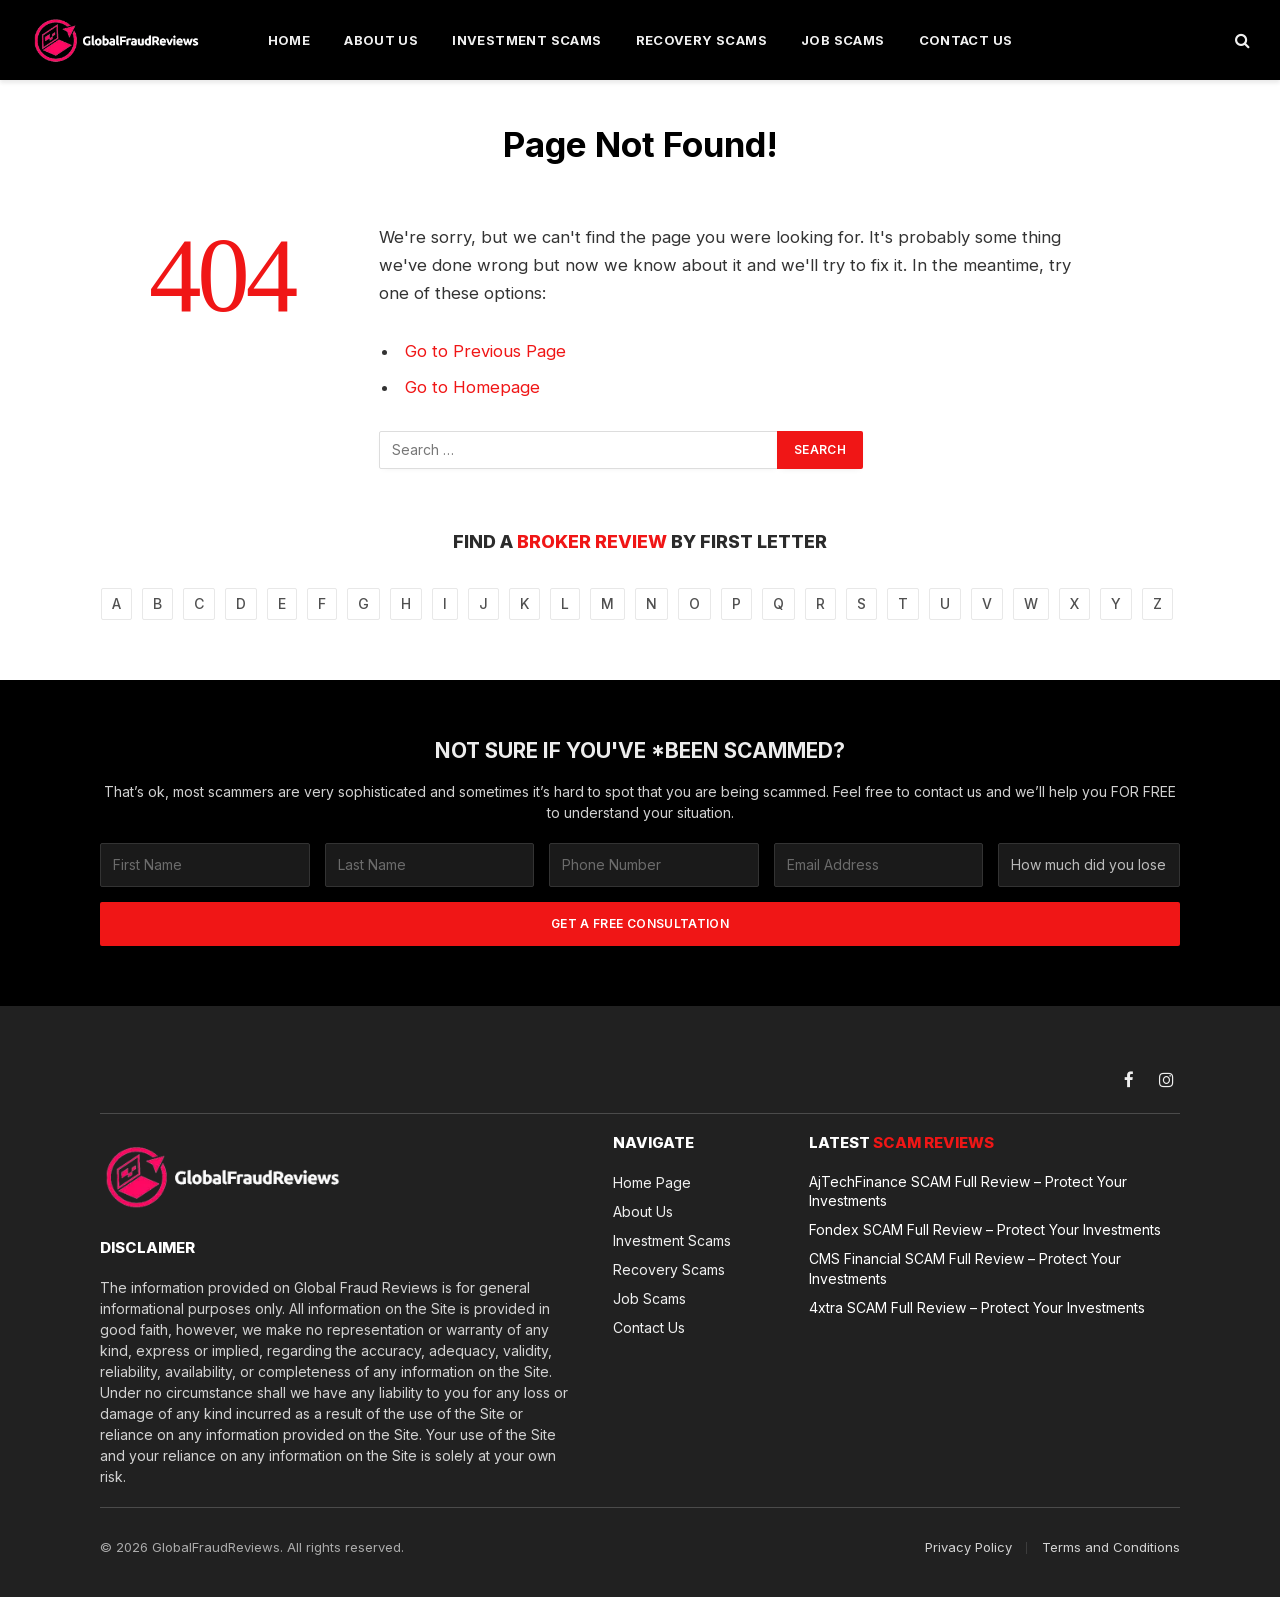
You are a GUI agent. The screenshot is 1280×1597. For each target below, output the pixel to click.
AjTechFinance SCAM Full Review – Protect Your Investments (968, 1191)
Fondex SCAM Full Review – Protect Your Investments (985, 1229)
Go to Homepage (472, 387)
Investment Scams (526, 40)
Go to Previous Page (485, 351)
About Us (381, 40)
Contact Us (966, 40)
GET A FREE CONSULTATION (640, 923)
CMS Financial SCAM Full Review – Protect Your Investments (965, 1268)
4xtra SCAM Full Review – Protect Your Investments (977, 1306)
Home (289, 40)
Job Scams (843, 40)
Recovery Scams (701, 40)
